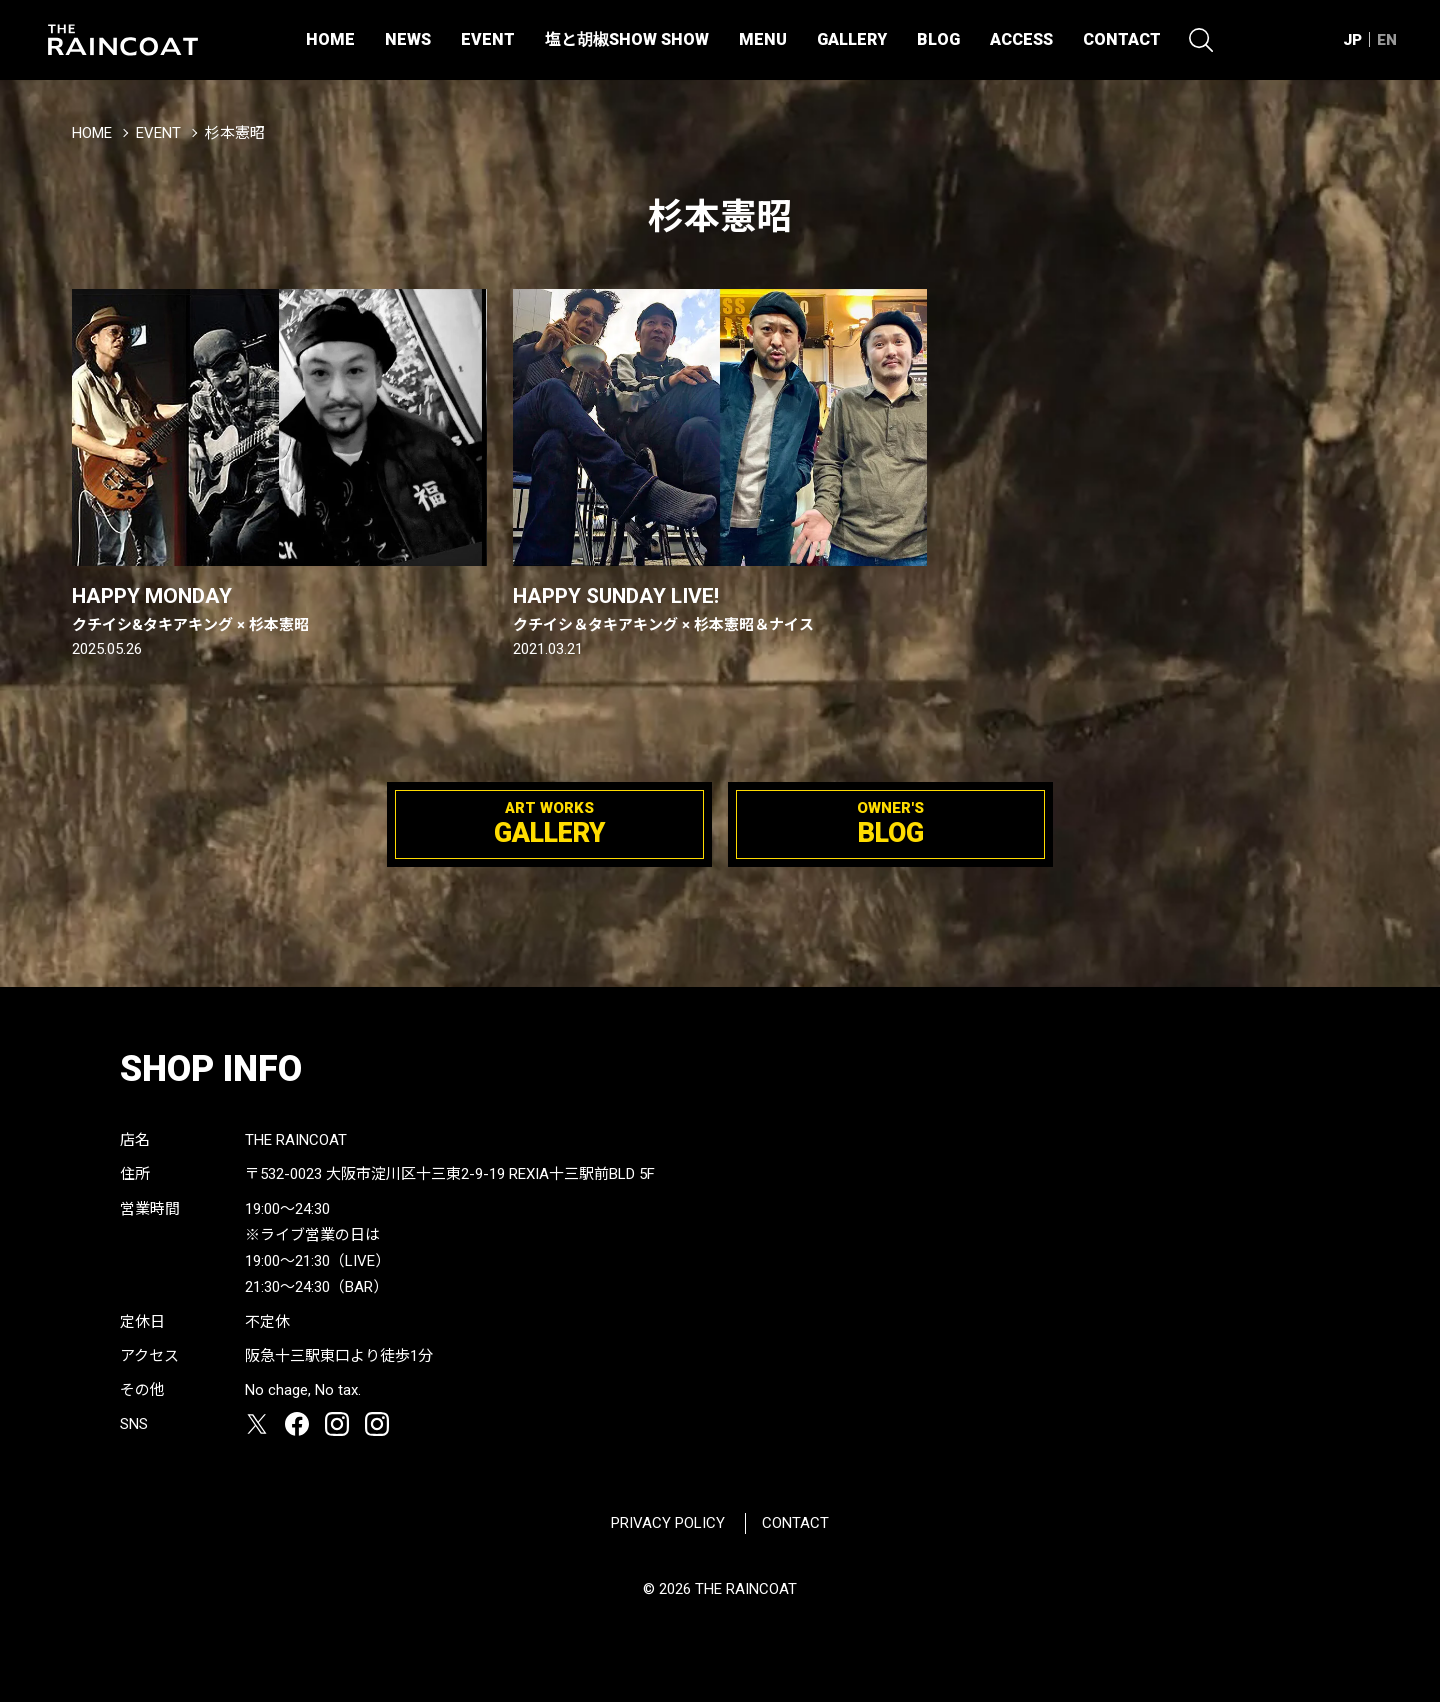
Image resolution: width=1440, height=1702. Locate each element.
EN (1387, 40)
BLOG (938, 39)
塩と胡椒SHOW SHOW (627, 39)
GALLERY (852, 39)
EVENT (488, 39)
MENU (763, 39)
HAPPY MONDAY (279, 610)
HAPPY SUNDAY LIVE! (720, 610)
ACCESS (1021, 39)
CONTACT (1122, 39)
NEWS (408, 39)
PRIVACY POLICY (668, 1523)
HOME (330, 39)
